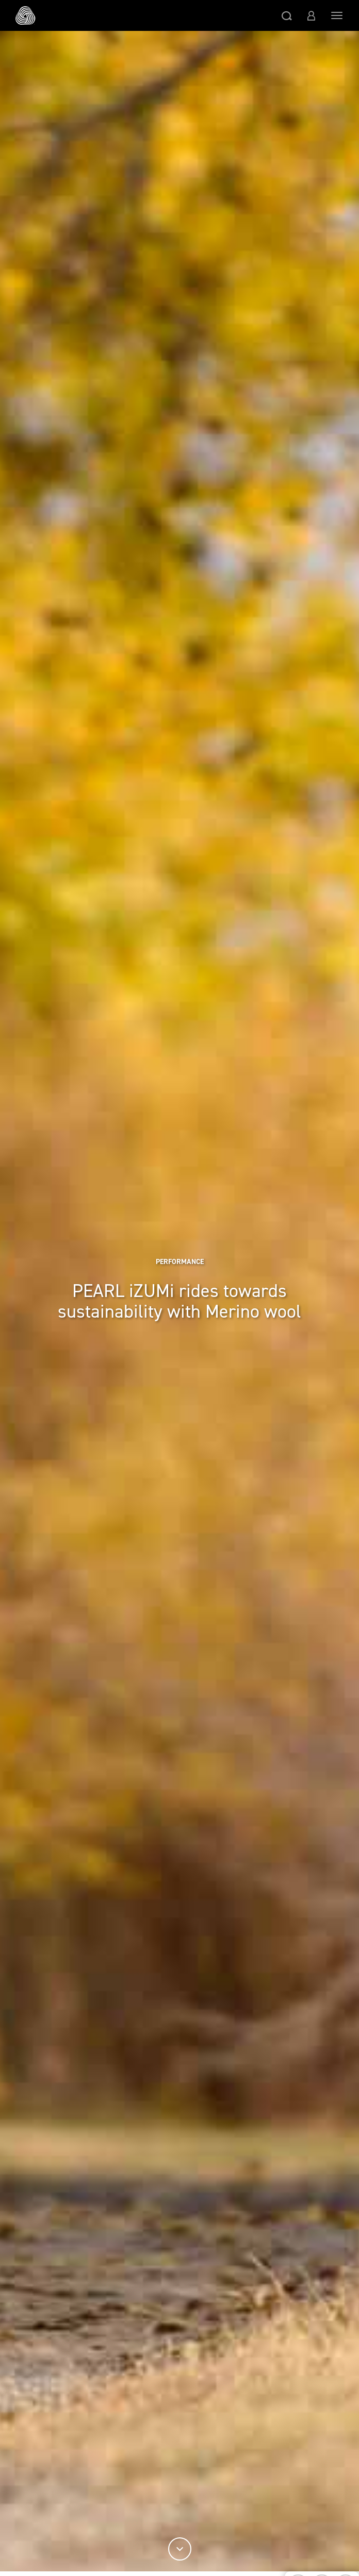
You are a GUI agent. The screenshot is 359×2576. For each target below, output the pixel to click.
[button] (287, 15)
